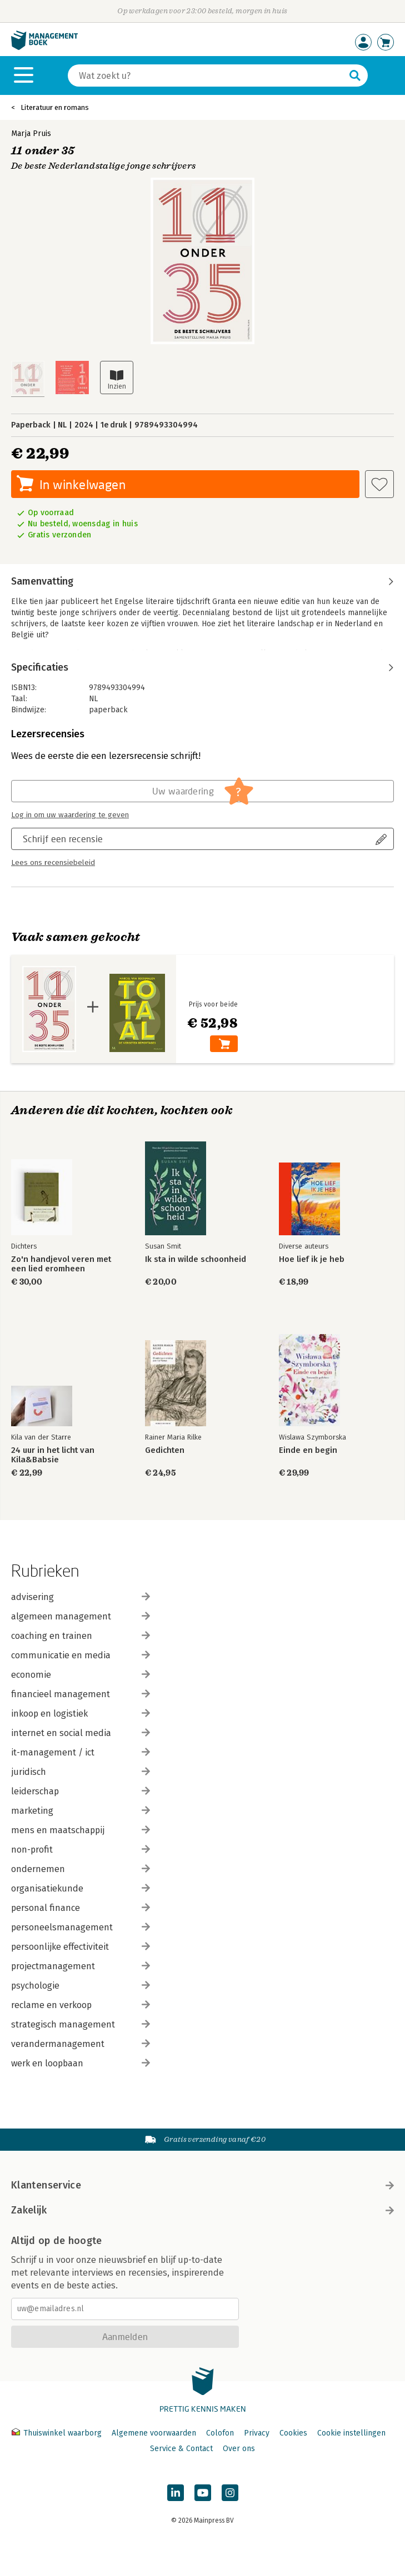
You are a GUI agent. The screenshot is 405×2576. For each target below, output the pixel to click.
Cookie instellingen (351, 2433)
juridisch (80, 1772)
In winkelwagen (82, 484)
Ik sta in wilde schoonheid (195, 1259)
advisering (80, 1597)
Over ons (239, 2448)
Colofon (220, 2433)
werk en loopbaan (80, 2063)
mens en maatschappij (80, 1830)
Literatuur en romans (55, 107)
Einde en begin (308, 1450)
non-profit (80, 1849)
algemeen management (80, 1616)
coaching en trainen (80, 1636)
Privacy (256, 2433)
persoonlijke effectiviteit (80, 1946)
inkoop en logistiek (80, 1713)
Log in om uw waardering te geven (70, 815)
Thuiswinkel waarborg (58, 2433)
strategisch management (80, 2024)
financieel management (80, 1694)
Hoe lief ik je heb (311, 1259)
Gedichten (164, 1450)
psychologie (80, 1985)
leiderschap (80, 1791)
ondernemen (80, 1869)
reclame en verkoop (80, 2005)
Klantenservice (202, 2185)
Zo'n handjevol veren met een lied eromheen (61, 1264)
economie (80, 1674)
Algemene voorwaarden (154, 2433)
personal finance (80, 1908)
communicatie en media (80, 1655)
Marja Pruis (31, 133)
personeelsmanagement (80, 1927)
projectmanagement (80, 1966)
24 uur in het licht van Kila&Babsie (52, 1455)
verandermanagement (80, 2044)
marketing (80, 1810)
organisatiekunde (80, 1888)
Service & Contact (181, 2448)
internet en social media (80, 1733)
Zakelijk (202, 2210)
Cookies (293, 2433)
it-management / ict (80, 1752)
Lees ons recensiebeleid (53, 862)
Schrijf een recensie (63, 838)
